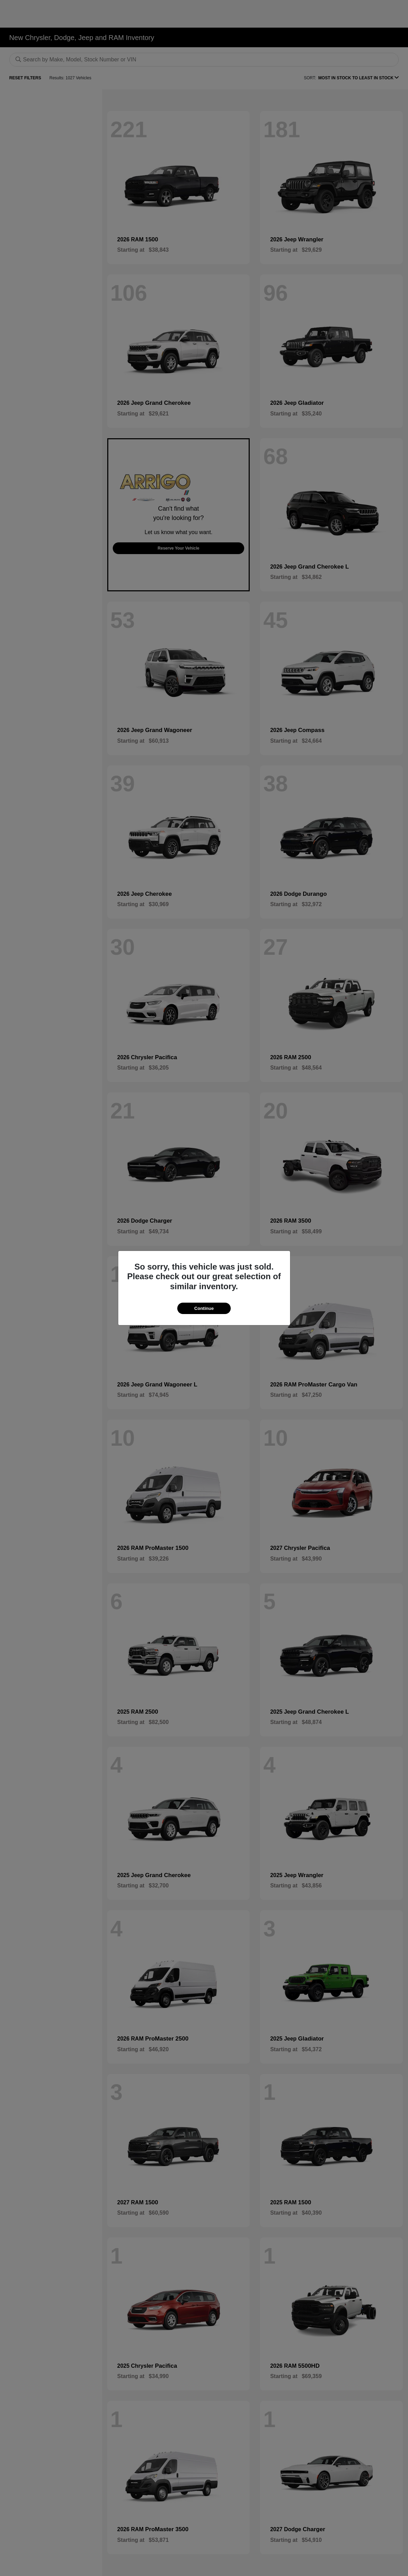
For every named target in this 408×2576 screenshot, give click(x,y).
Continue (203, 1308)
